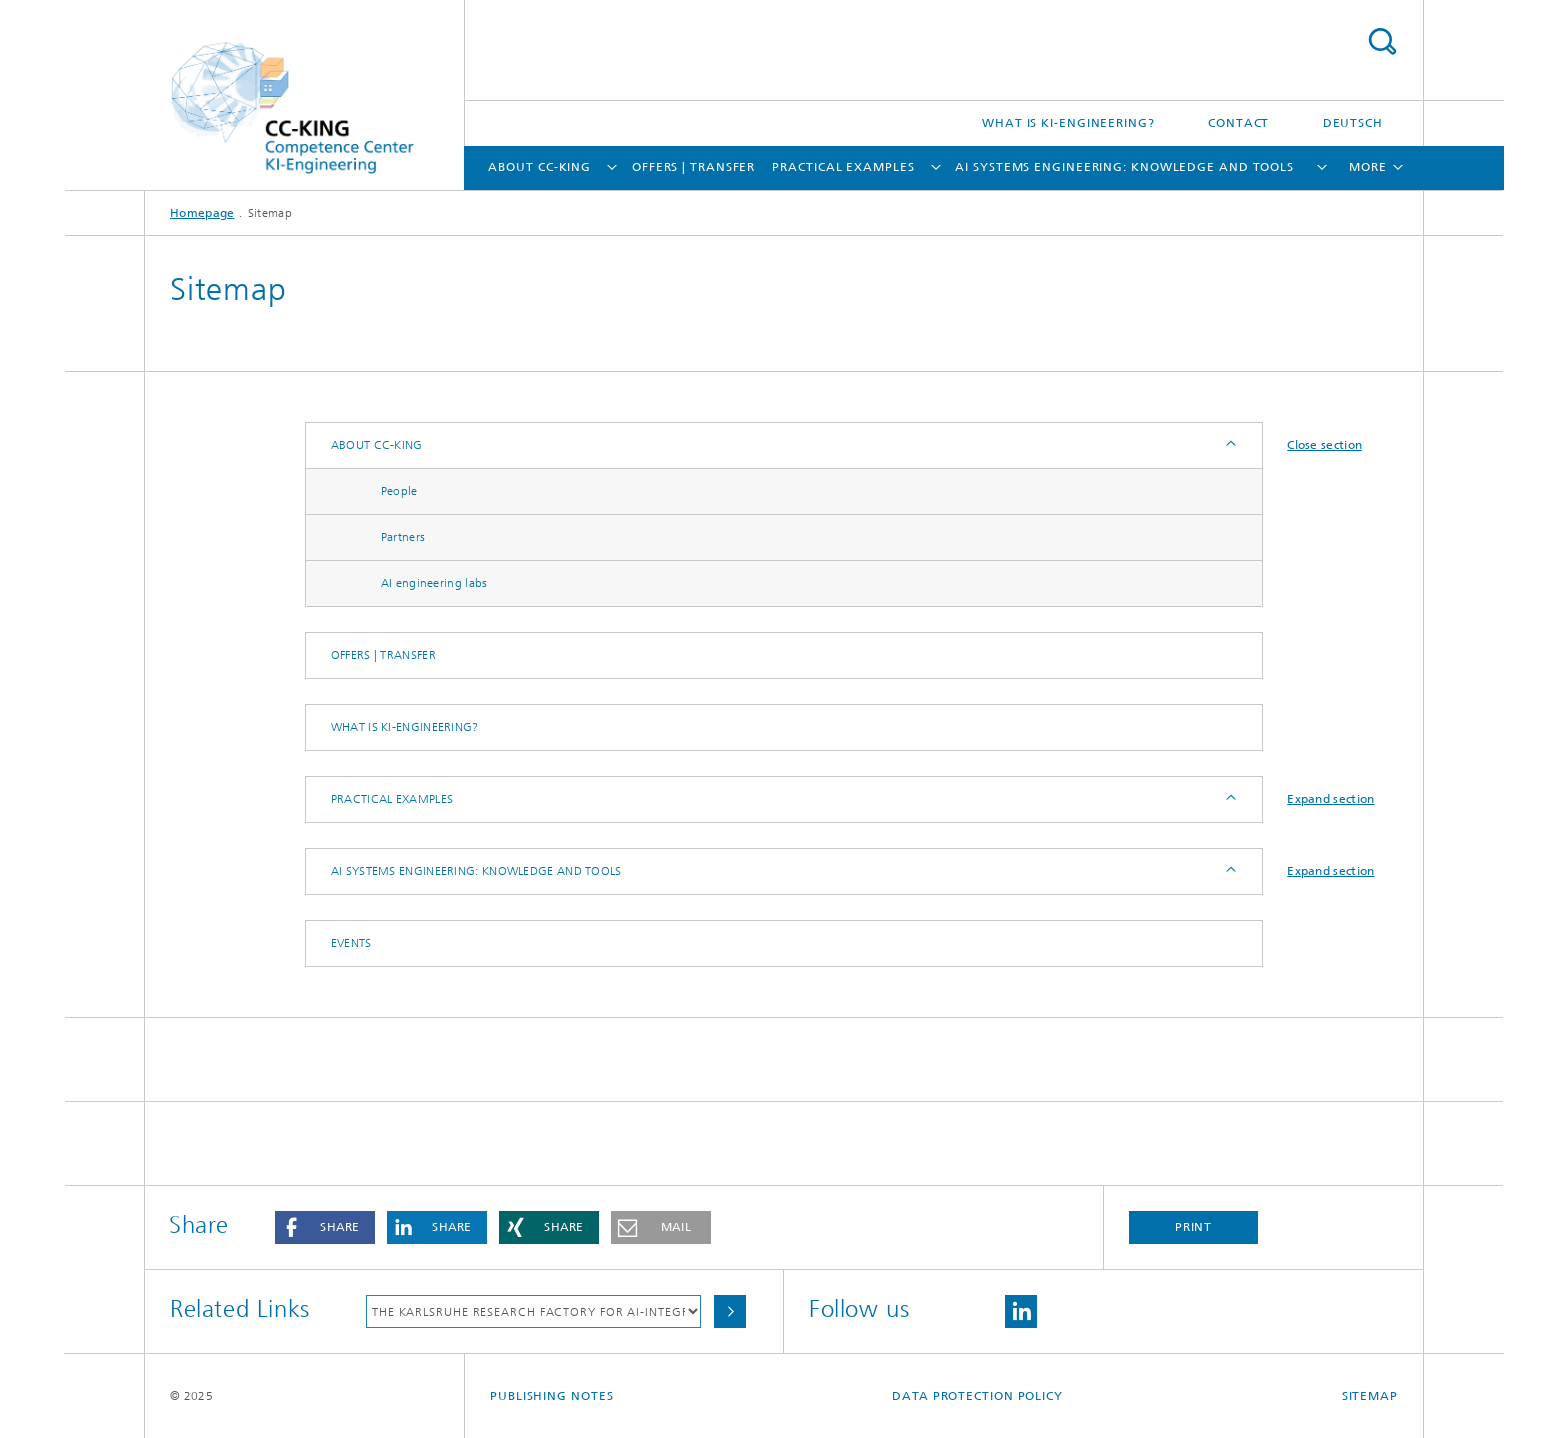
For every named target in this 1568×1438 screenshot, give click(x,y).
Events (351, 943)
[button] (325, 1227)
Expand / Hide (1229, 445)
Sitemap (1370, 1396)
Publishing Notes (551, 1396)
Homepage (202, 213)
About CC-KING (539, 167)
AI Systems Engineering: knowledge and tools (1124, 167)
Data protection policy (977, 1396)
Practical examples (843, 167)
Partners (403, 537)
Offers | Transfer (693, 167)
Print (1194, 1227)
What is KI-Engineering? (1068, 123)
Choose (730, 1311)
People (399, 491)
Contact (1238, 123)
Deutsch (1353, 123)
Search (1382, 41)
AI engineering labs (434, 583)
